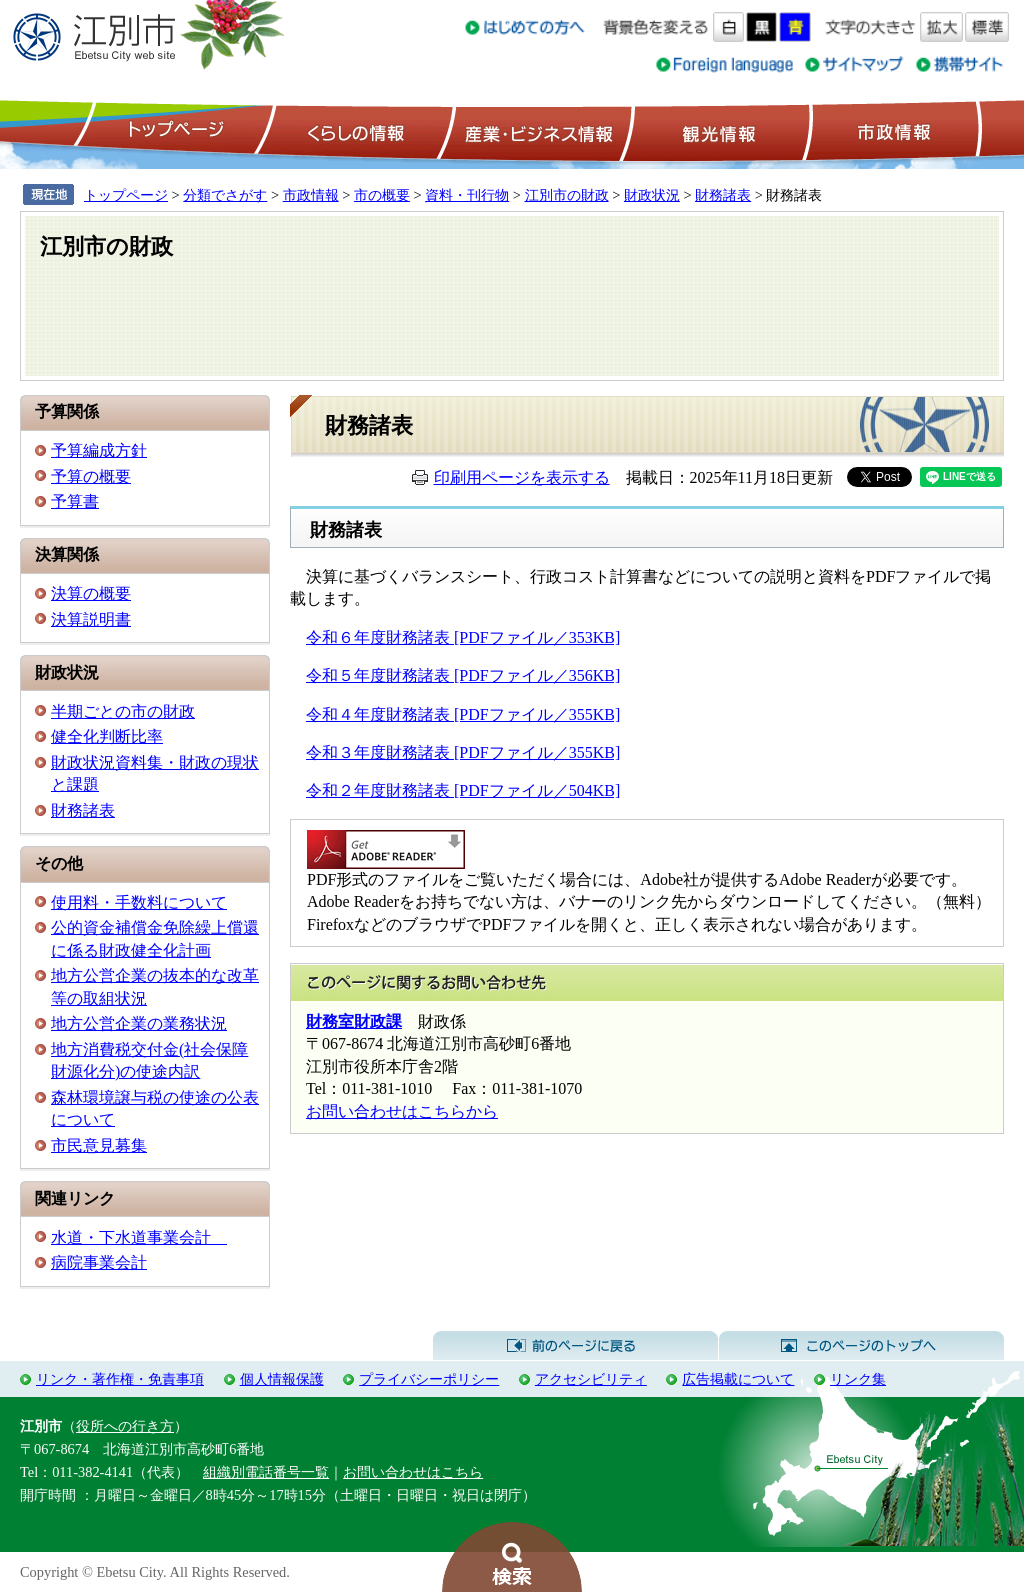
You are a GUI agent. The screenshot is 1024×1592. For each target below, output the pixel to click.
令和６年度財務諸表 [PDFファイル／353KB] (463, 637)
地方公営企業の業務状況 (139, 1023)
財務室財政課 (354, 1021)
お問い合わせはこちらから (402, 1111)
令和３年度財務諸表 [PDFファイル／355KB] (463, 752)
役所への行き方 (125, 1426)
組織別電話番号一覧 (266, 1472)
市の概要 (382, 195)
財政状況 (652, 195)
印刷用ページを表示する (522, 477)
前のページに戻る (575, 1346)
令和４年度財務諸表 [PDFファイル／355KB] (463, 714)
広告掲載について (738, 1379)
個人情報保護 (282, 1379)
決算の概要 (91, 593)
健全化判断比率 (107, 736)
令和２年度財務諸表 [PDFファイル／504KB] (463, 790)
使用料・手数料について (139, 902)
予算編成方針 (99, 450)
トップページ (173, 131)
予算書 (75, 501)
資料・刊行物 (467, 195)
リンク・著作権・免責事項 (120, 1379)
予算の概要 (91, 476)
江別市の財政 (567, 195)
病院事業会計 (99, 1262)
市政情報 (892, 131)
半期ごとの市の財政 (123, 711)
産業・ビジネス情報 (535, 131)
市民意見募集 (99, 1145)
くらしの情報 (354, 131)
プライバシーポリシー (429, 1379)
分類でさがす (225, 195)
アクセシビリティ (591, 1379)
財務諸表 (723, 195)
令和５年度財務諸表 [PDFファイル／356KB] (463, 675)
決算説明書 (91, 619)
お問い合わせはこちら (413, 1472)
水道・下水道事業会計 (139, 1237)
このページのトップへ (861, 1346)
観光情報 (716, 131)
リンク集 (858, 1379)
